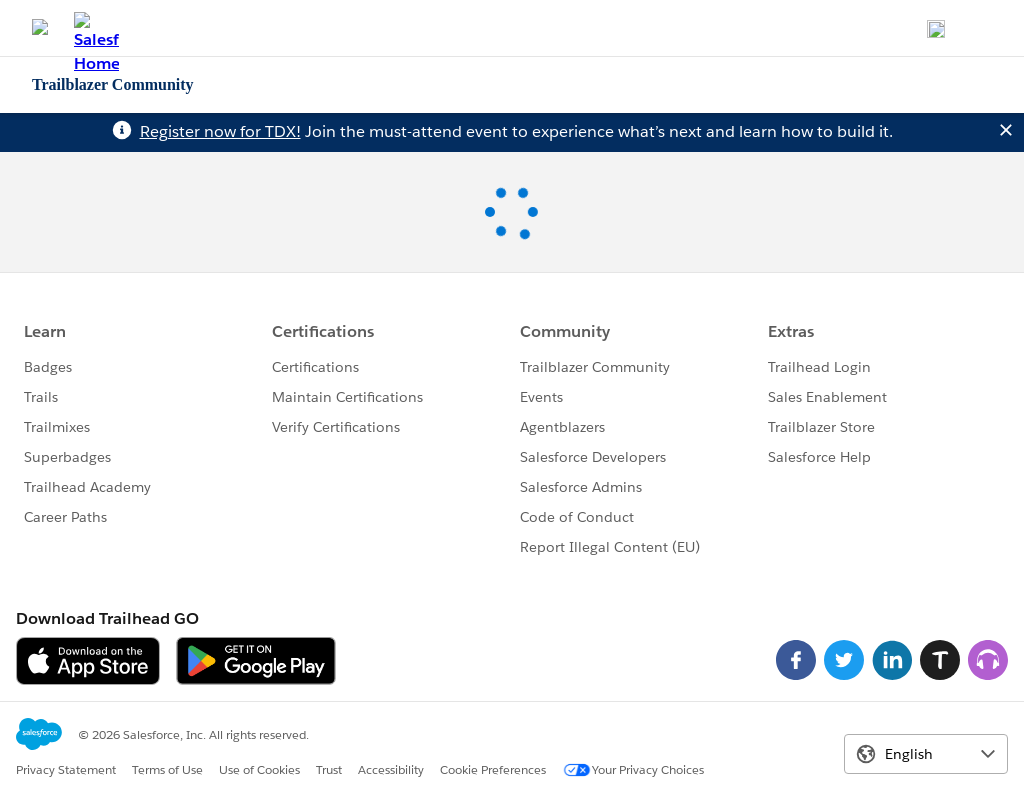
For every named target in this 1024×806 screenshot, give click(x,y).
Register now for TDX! (220, 131)
